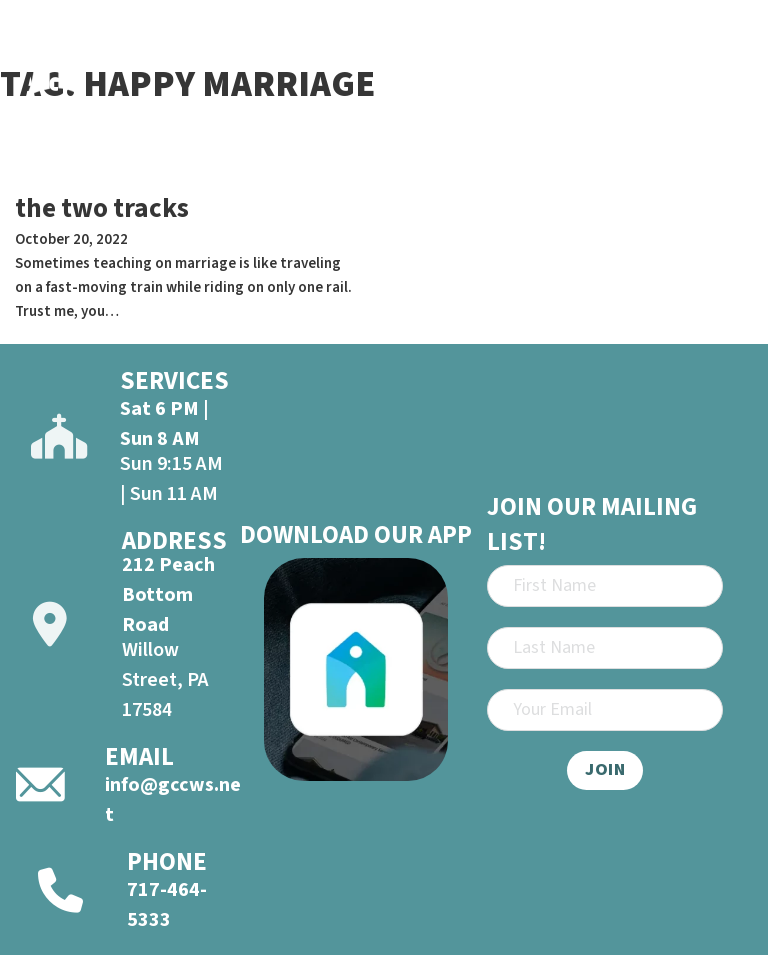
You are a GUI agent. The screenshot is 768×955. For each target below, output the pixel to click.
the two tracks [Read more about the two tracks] (102, 208)
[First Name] (605, 586)
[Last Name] (605, 648)
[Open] (729, 54)
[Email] (605, 710)
